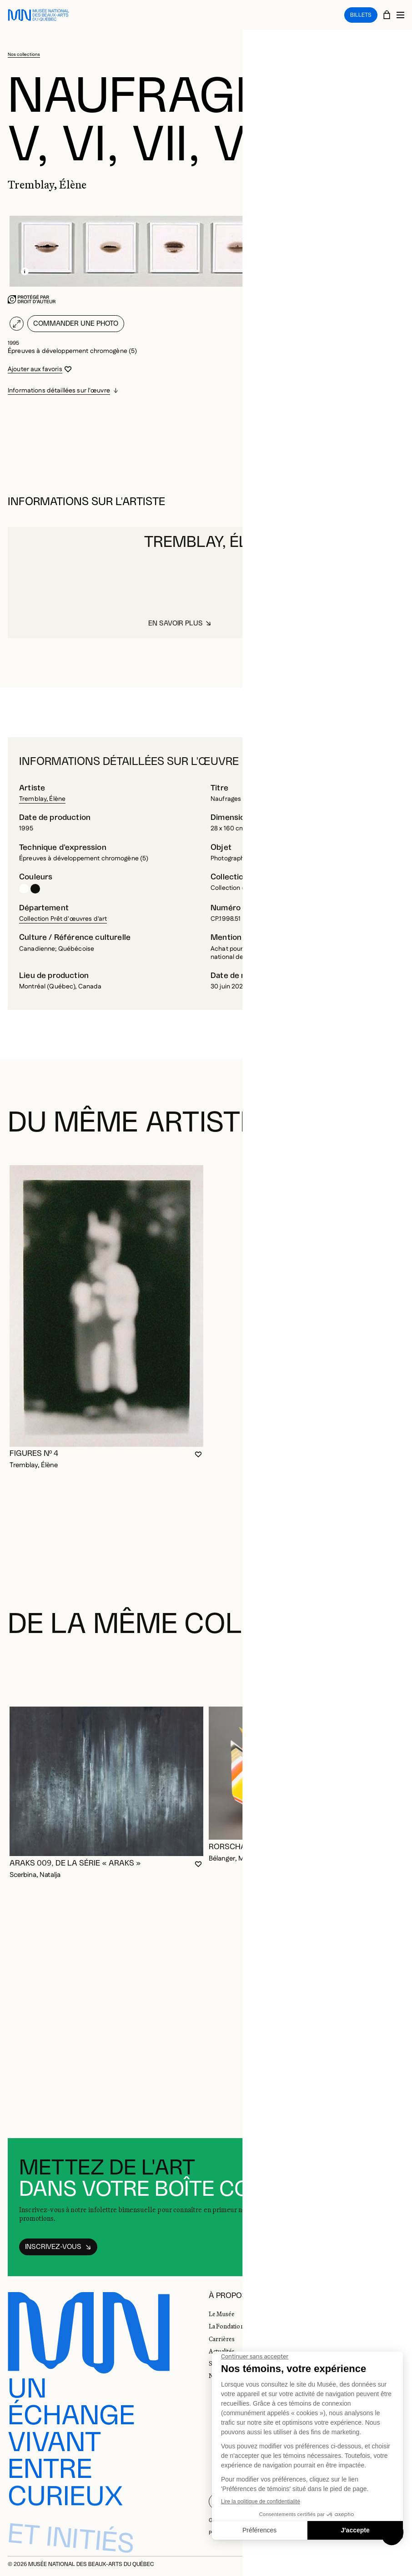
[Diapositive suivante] (394, 1670)
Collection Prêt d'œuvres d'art (63, 918)
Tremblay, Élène (42, 799)
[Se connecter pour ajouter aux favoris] (40, 369)
